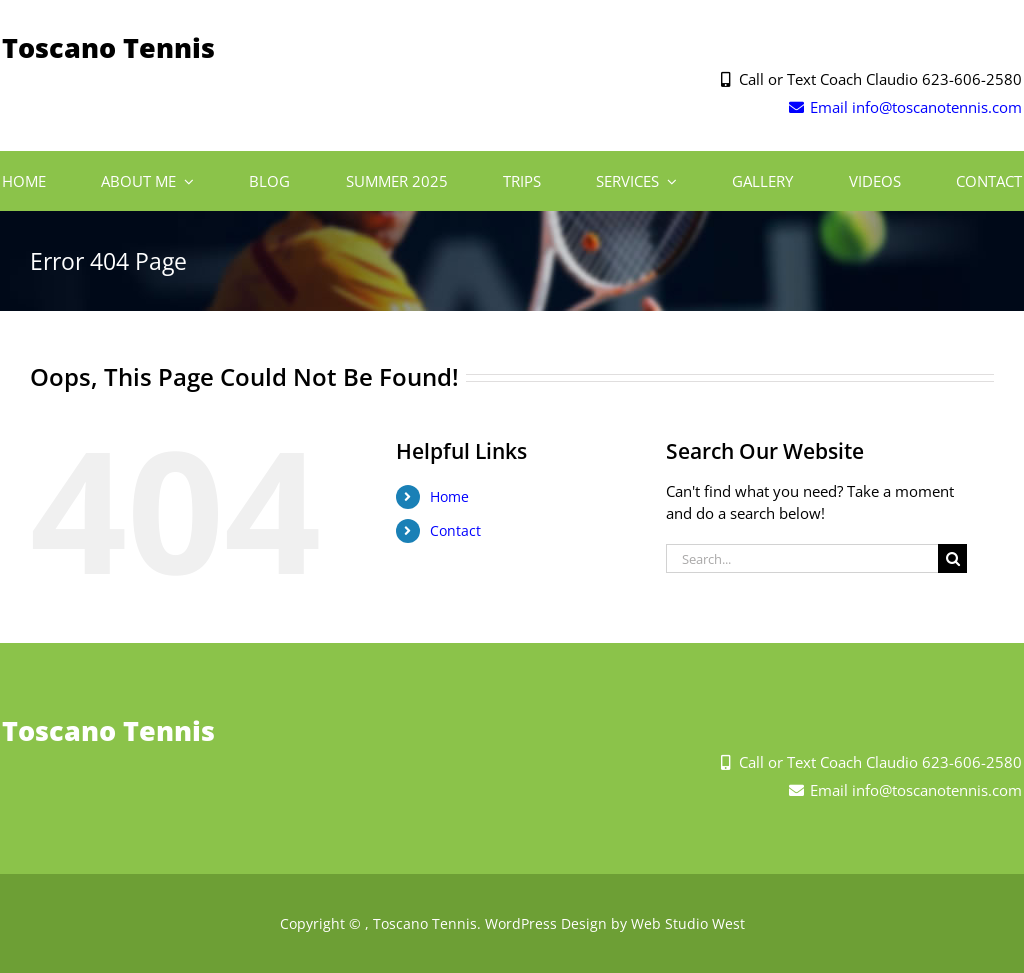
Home (449, 496)
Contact (455, 530)
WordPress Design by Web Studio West (615, 923)
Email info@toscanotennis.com (904, 107)
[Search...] (802, 558)
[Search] (952, 558)
